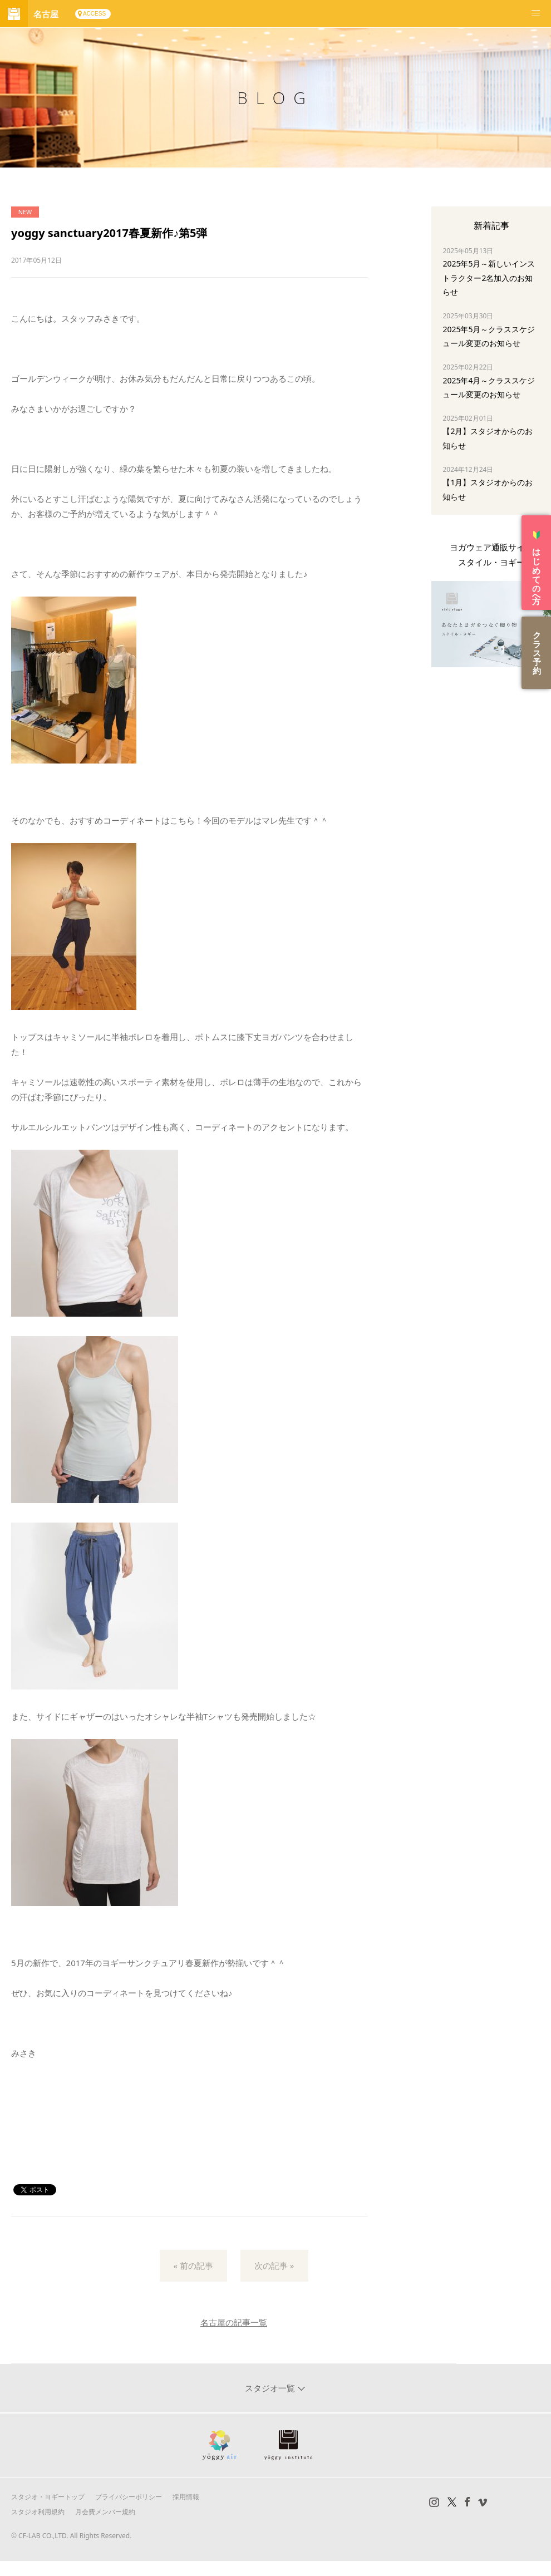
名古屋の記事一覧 (233, 2322)
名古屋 (45, 13)
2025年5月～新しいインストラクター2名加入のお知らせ (488, 277)
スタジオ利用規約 (38, 2511)
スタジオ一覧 (271, 2387)
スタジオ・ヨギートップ (48, 2496)
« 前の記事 (194, 2265)
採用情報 (186, 2496)
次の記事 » (274, 2265)
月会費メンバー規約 (105, 2511)
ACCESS (94, 14)
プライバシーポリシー (128, 2496)
